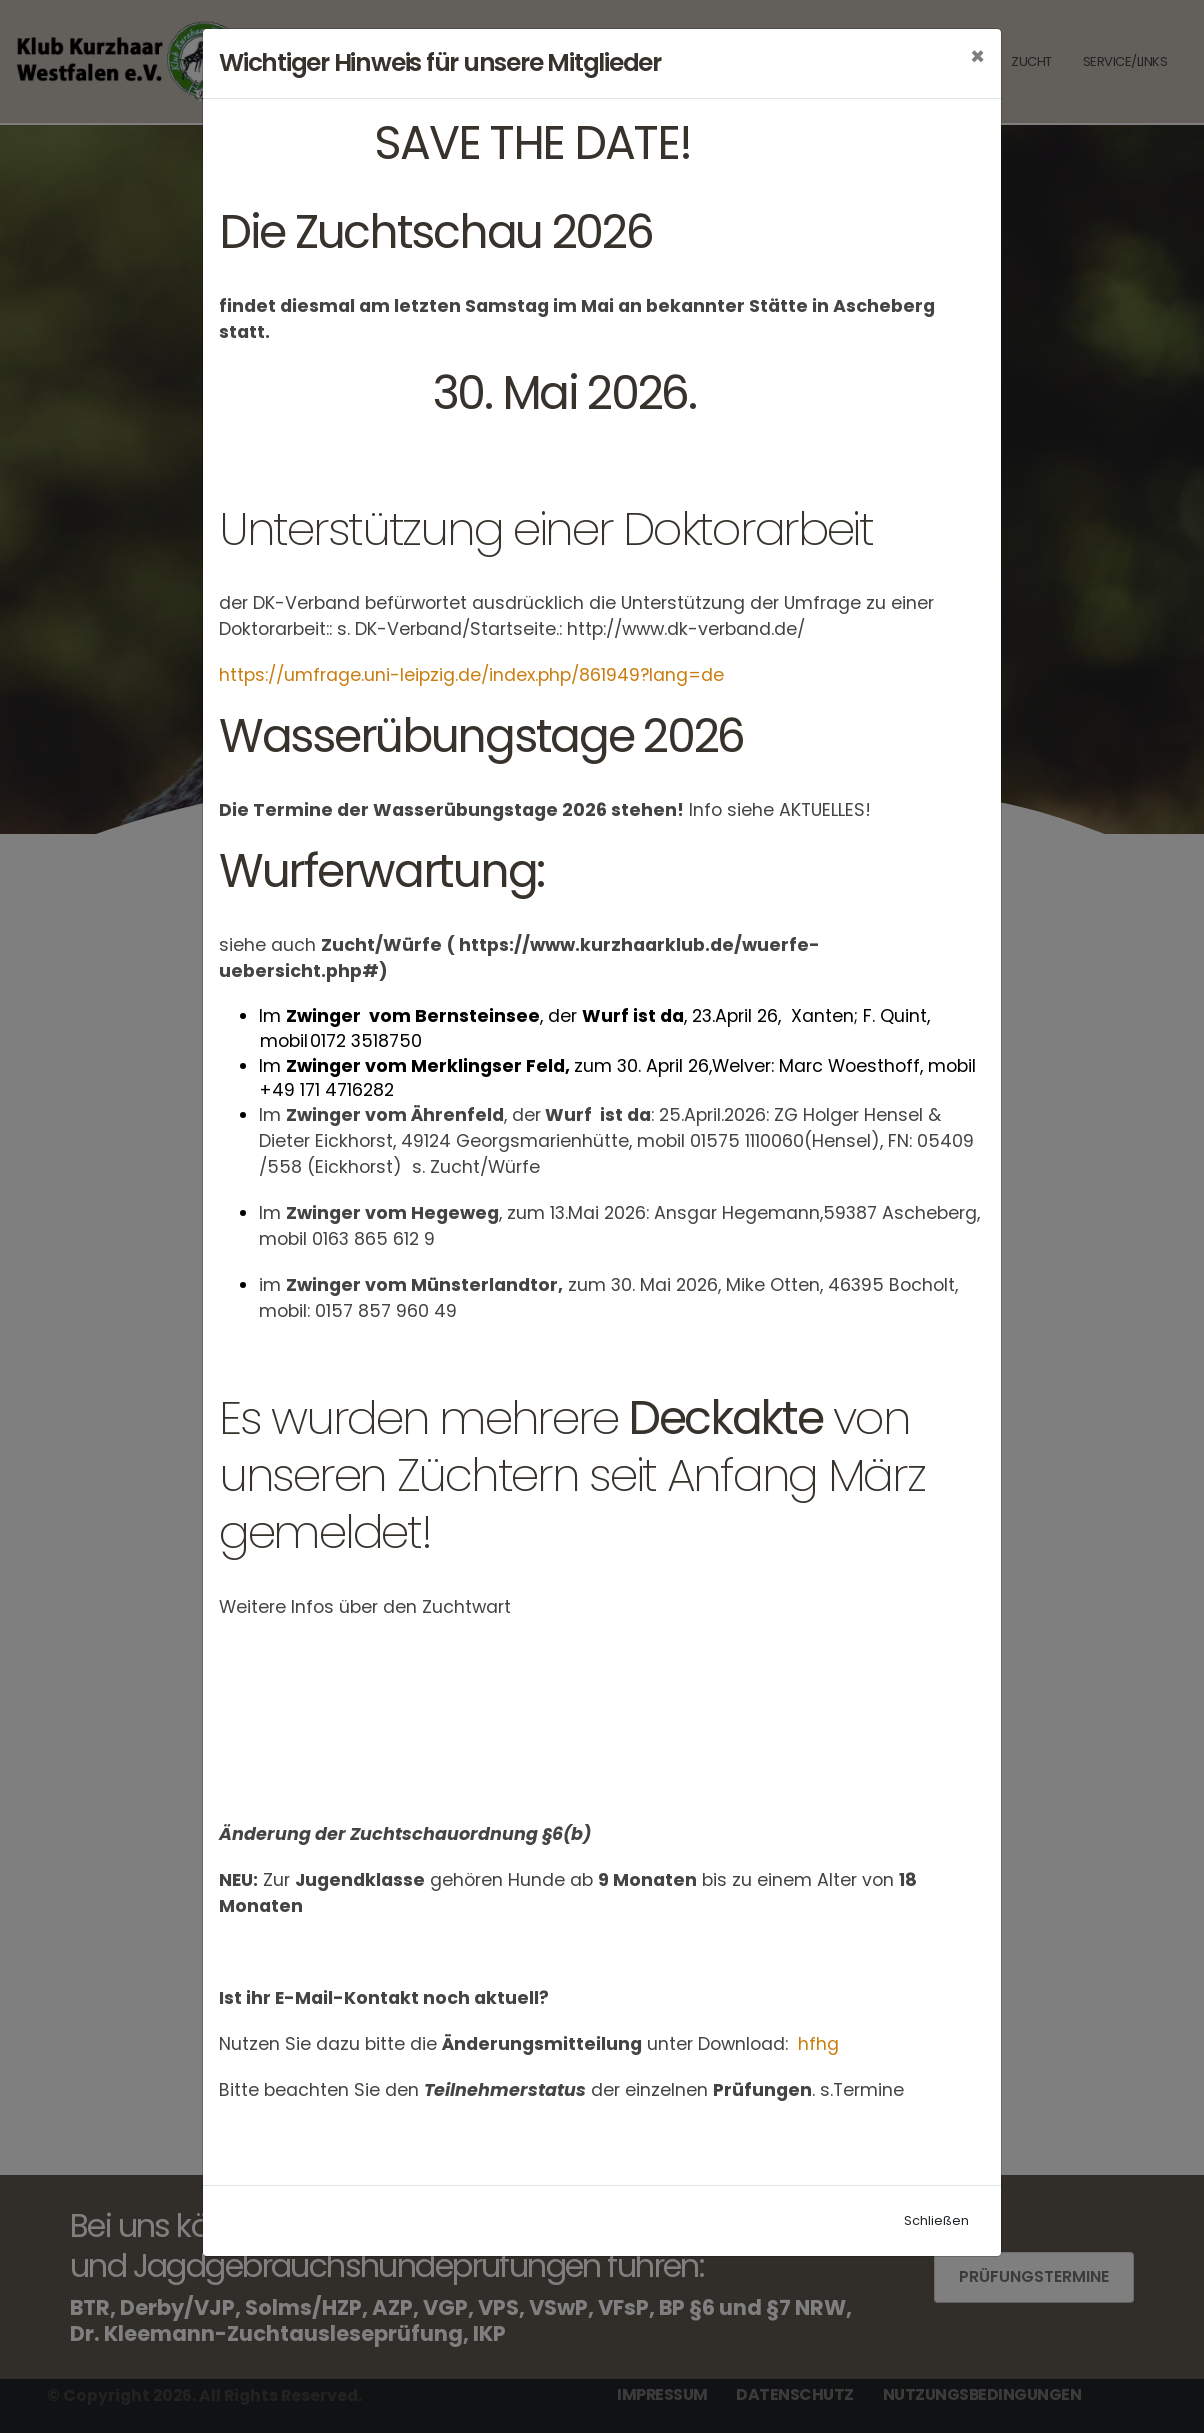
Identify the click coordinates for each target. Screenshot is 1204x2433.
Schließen (936, 2220)
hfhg (821, 2044)
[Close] (977, 57)
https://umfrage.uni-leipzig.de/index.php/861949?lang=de (471, 675)
